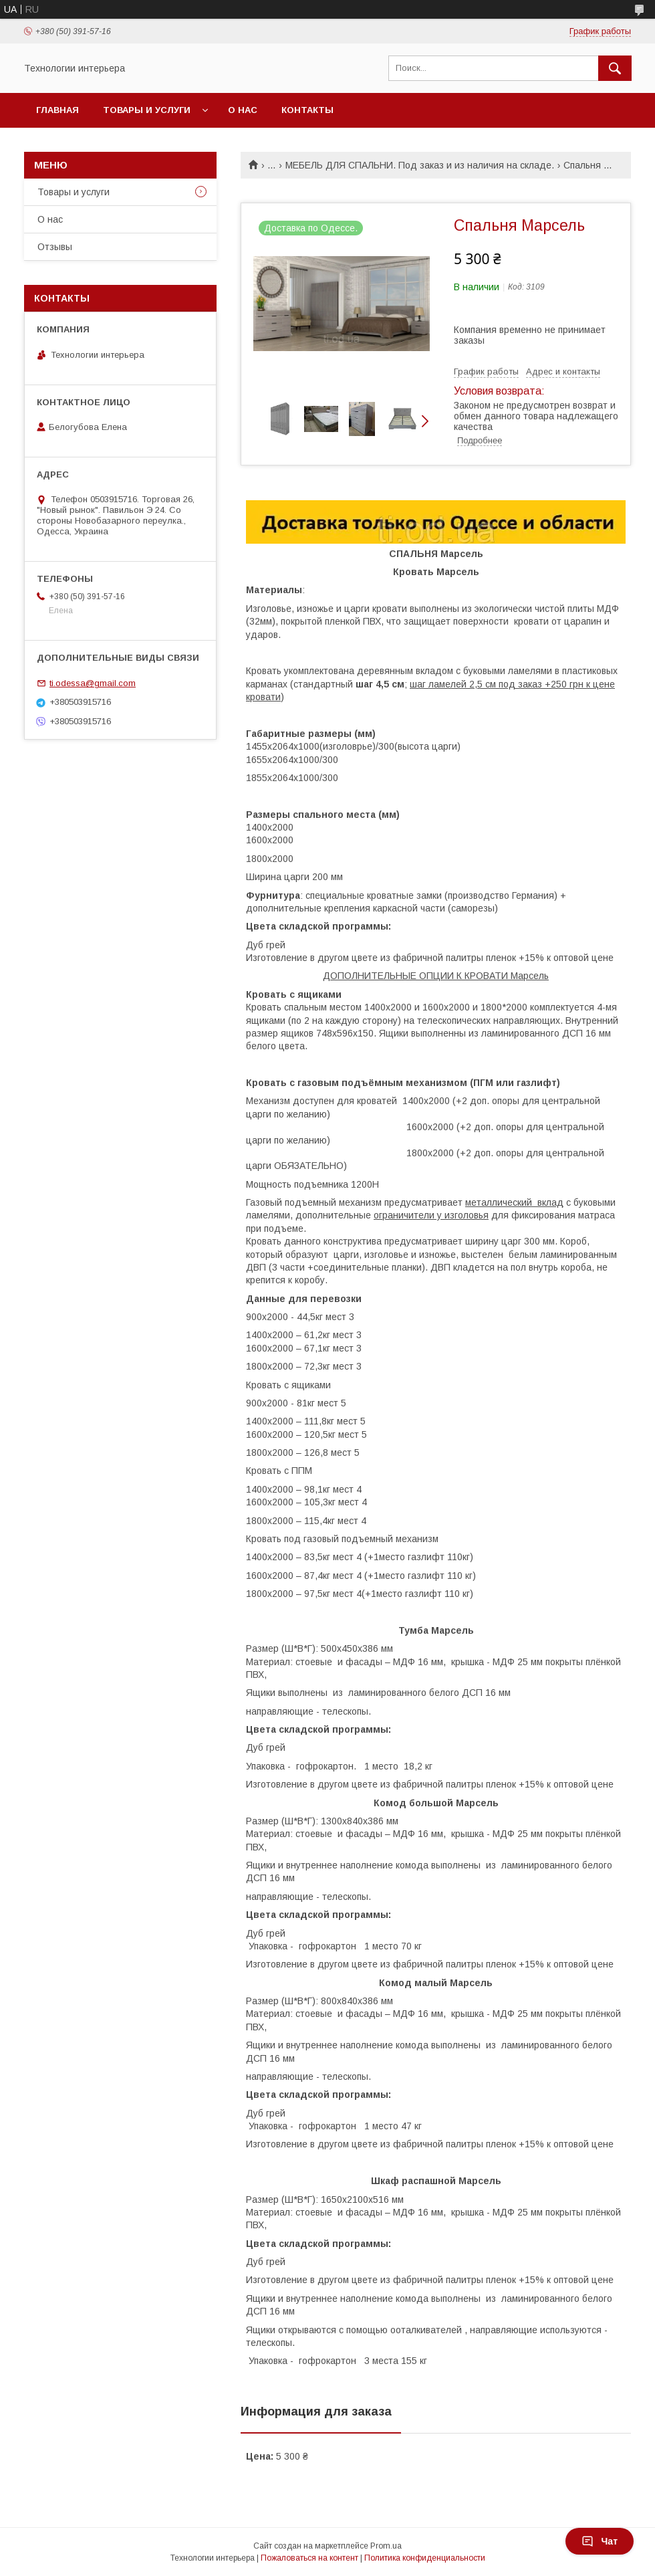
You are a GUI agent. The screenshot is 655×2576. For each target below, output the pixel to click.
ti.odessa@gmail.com (92, 683)
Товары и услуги (146, 110)
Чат (599, 2541)
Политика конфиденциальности (424, 2558)
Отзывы (54, 246)
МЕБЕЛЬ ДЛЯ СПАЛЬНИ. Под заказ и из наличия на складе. (419, 165)
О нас (242, 110)
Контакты (307, 110)
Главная (57, 110)
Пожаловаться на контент (309, 2558)
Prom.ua (386, 2546)
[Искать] (615, 68)
